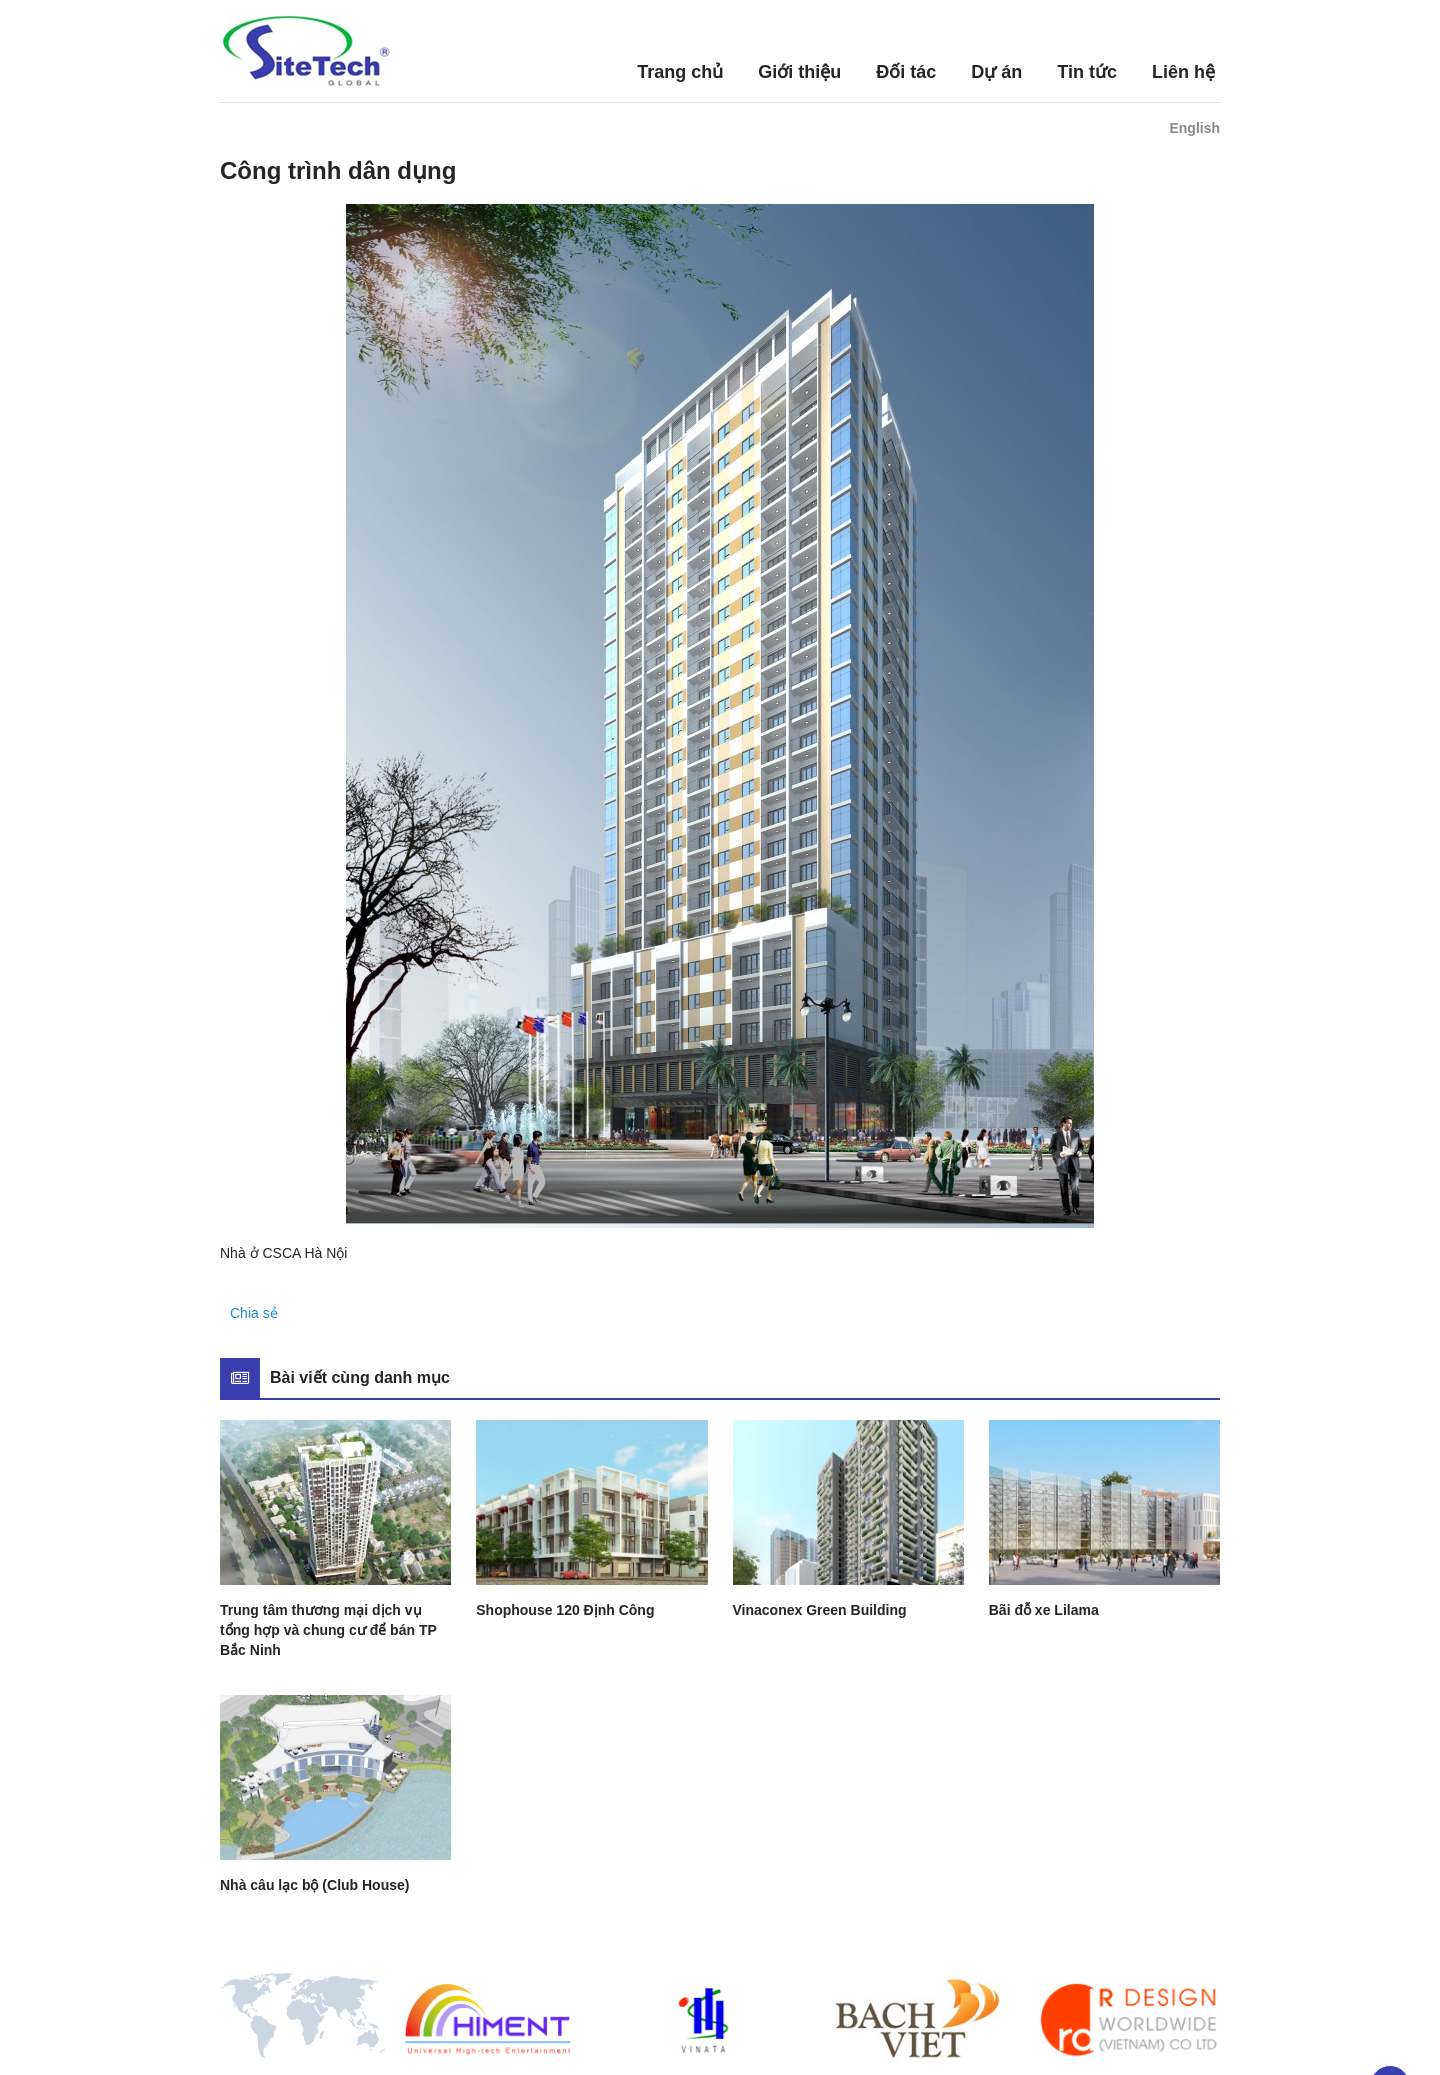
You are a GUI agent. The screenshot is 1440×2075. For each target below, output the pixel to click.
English (1194, 128)
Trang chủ (680, 72)
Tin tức (1087, 72)
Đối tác (906, 72)
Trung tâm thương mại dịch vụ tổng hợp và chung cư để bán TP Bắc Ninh (328, 1630)
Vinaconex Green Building (820, 1610)
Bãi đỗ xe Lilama (1044, 1610)
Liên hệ (1183, 72)
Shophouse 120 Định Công (565, 1610)
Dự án (996, 72)
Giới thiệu (799, 72)
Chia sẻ (254, 1313)
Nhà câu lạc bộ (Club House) (314, 1885)
